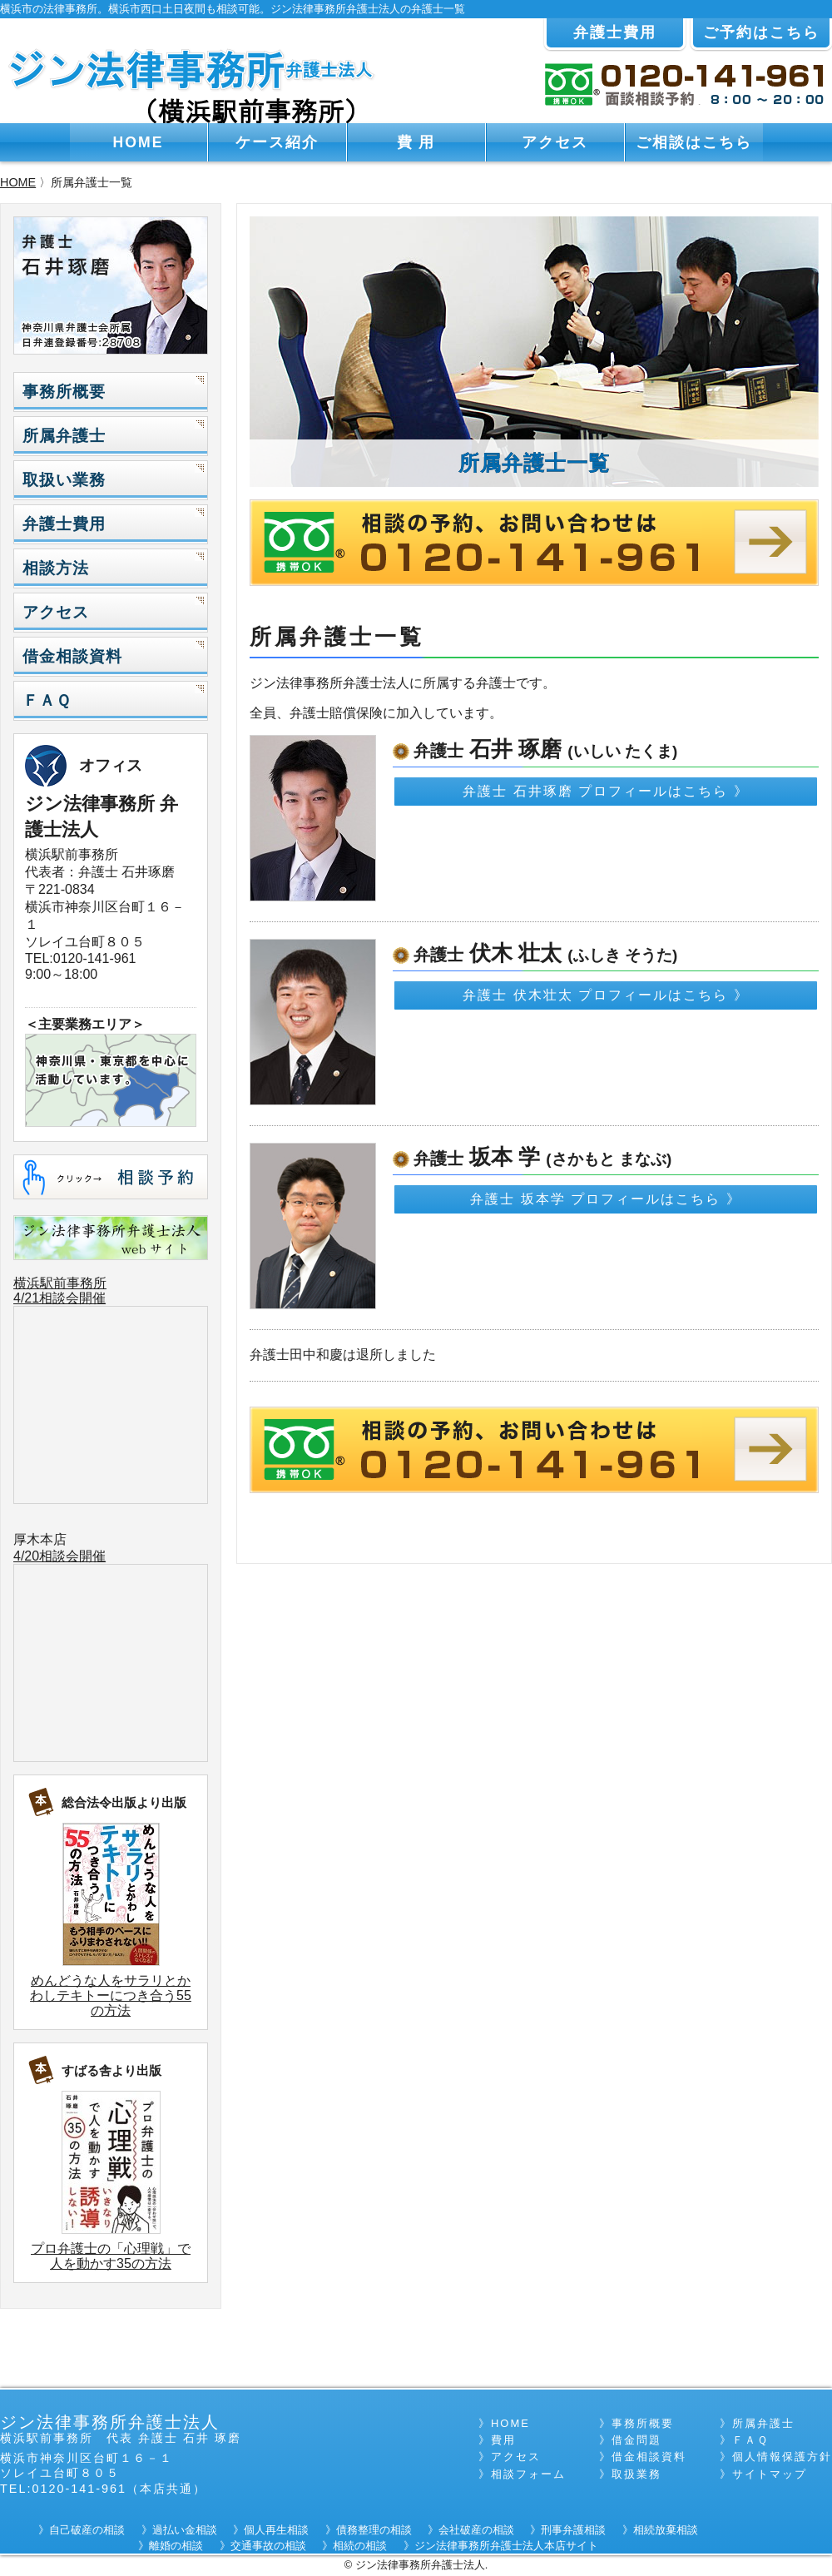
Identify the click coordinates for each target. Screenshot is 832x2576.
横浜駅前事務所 (59, 1283)
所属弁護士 (64, 435)
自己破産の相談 (87, 2530)
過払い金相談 (184, 2530)
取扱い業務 (64, 480)
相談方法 (55, 568)
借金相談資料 (72, 656)
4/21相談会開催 (59, 1298)
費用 (503, 2440)
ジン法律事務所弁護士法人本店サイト (506, 2545)
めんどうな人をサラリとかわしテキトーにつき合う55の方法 (110, 1995)
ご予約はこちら (761, 32)
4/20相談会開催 (59, 1556)
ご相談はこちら (694, 142)
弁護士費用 (614, 32)
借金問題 (636, 2440)
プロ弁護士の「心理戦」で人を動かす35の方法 (111, 2256)
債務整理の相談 (374, 2530)
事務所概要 (64, 391)
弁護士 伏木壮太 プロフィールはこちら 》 (605, 995)
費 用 (416, 142)
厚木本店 (40, 1539)
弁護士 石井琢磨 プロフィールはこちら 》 (605, 791)
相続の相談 (360, 2545)
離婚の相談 (176, 2545)
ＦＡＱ (46, 700)
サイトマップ (769, 2474)
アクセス (555, 142)
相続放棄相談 (665, 2530)
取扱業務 (636, 2474)
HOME (138, 142)
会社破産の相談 (476, 2530)
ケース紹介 (277, 142)
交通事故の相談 (268, 2545)
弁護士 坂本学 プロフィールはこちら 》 (605, 1199)
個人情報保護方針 (782, 2456)
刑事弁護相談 (573, 2530)
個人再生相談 (276, 2530)
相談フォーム (528, 2474)
